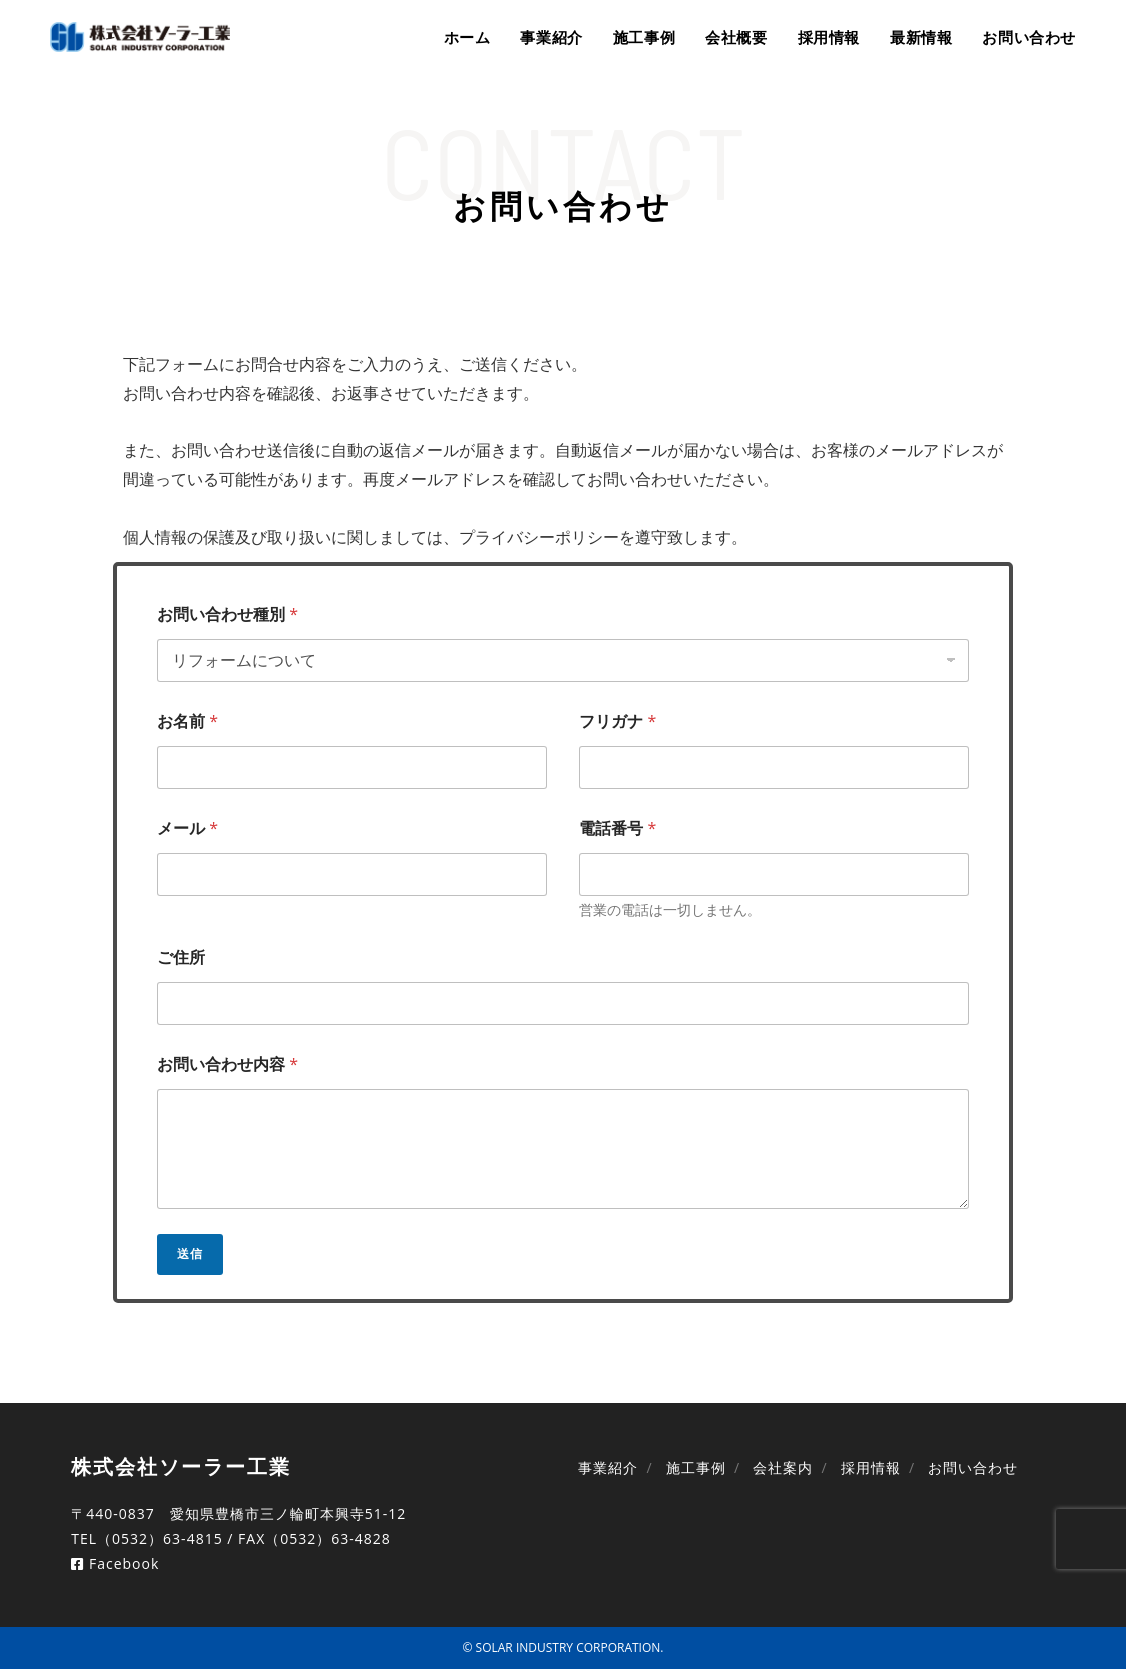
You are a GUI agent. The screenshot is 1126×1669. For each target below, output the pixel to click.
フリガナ (617, 721)
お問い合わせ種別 (227, 614)
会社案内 (783, 1467)
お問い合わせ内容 (227, 1064)
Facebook (115, 1563)
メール (187, 828)
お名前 (187, 721)
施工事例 (696, 1467)
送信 (190, 1253)
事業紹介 (608, 1467)
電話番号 (617, 828)
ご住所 (181, 957)
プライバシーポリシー (539, 537)
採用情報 (871, 1467)
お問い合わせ (973, 1467)
